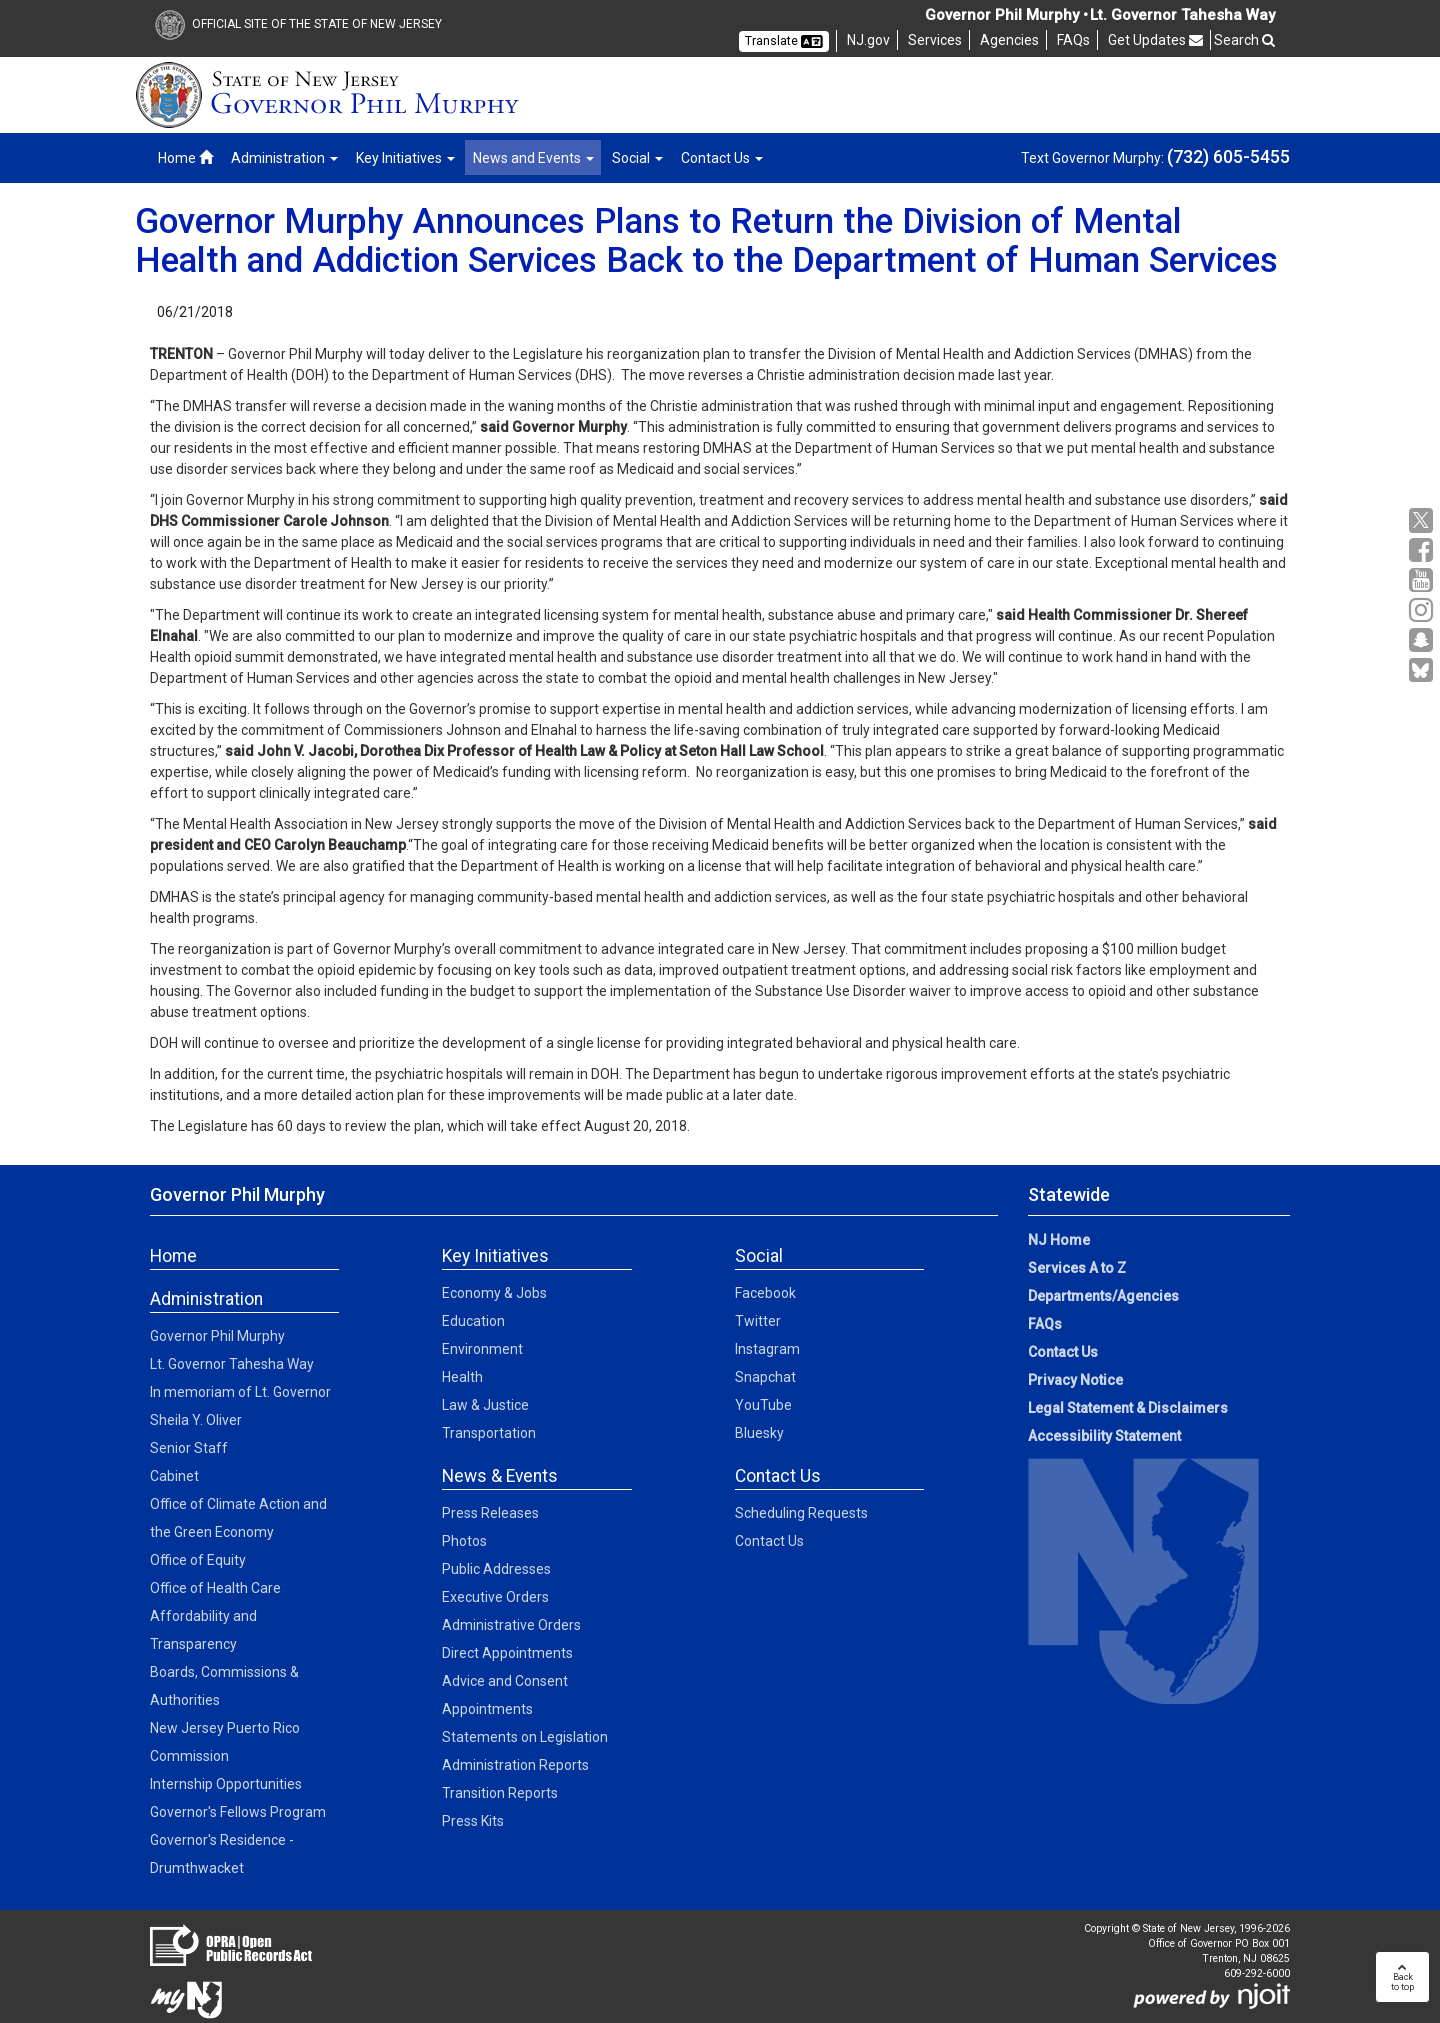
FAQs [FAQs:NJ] (1073, 40)
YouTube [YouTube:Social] (763, 1405)
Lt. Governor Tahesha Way (1182, 15)
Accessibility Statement (1104, 1436)
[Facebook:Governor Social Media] (1423, 550)
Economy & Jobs (494, 1293)
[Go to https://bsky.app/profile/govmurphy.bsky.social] (1423, 672)
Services (935, 40)
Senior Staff (189, 1448)
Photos (464, 1541)
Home (185, 158)
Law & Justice (485, 1405)
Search (1244, 40)
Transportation (489, 1433)
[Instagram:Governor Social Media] (1423, 610)
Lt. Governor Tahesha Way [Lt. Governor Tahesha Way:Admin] (232, 1364)
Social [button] (637, 158)
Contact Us (769, 1541)
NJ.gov (868, 40)
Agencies (1009, 40)
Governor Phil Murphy (217, 1336)
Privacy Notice (1075, 1380)
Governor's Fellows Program (238, 1812)
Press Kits (473, 1821)
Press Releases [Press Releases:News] (490, 1513)
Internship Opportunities (226, 1784)
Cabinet (174, 1476)
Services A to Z (1077, 1268)
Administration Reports (515, 1765)
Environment (482, 1349)
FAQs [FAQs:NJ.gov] (1045, 1324)
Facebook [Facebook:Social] (765, 1293)
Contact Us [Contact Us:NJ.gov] (1063, 1352)
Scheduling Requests (801, 1513)
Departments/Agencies (1103, 1296)
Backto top (1402, 1977)
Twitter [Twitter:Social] (758, 1321)
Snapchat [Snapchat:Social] (765, 1377)
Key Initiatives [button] (405, 158)
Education (473, 1321)
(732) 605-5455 (1228, 156)
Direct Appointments (507, 1653)
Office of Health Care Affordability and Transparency (215, 1616)
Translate (784, 41)
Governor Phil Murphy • (1006, 15)
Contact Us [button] (722, 158)
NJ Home (1059, 1240)
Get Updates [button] (1155, 40)
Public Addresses (496, 1569)
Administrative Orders (511, 1625)
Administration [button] (284, 158)
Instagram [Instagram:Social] (767, 1349)
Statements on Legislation (525, 1737)
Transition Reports (500, 1793)
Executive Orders (495, 1597)
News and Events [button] (533, 158)
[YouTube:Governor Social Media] (1423, 580)
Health (462, 1377)
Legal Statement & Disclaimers (1128, 1408)
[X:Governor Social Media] (1423, 520)
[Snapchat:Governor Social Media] (1423, 640)
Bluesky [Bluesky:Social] (759, 1433)
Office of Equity (198, 1560)
